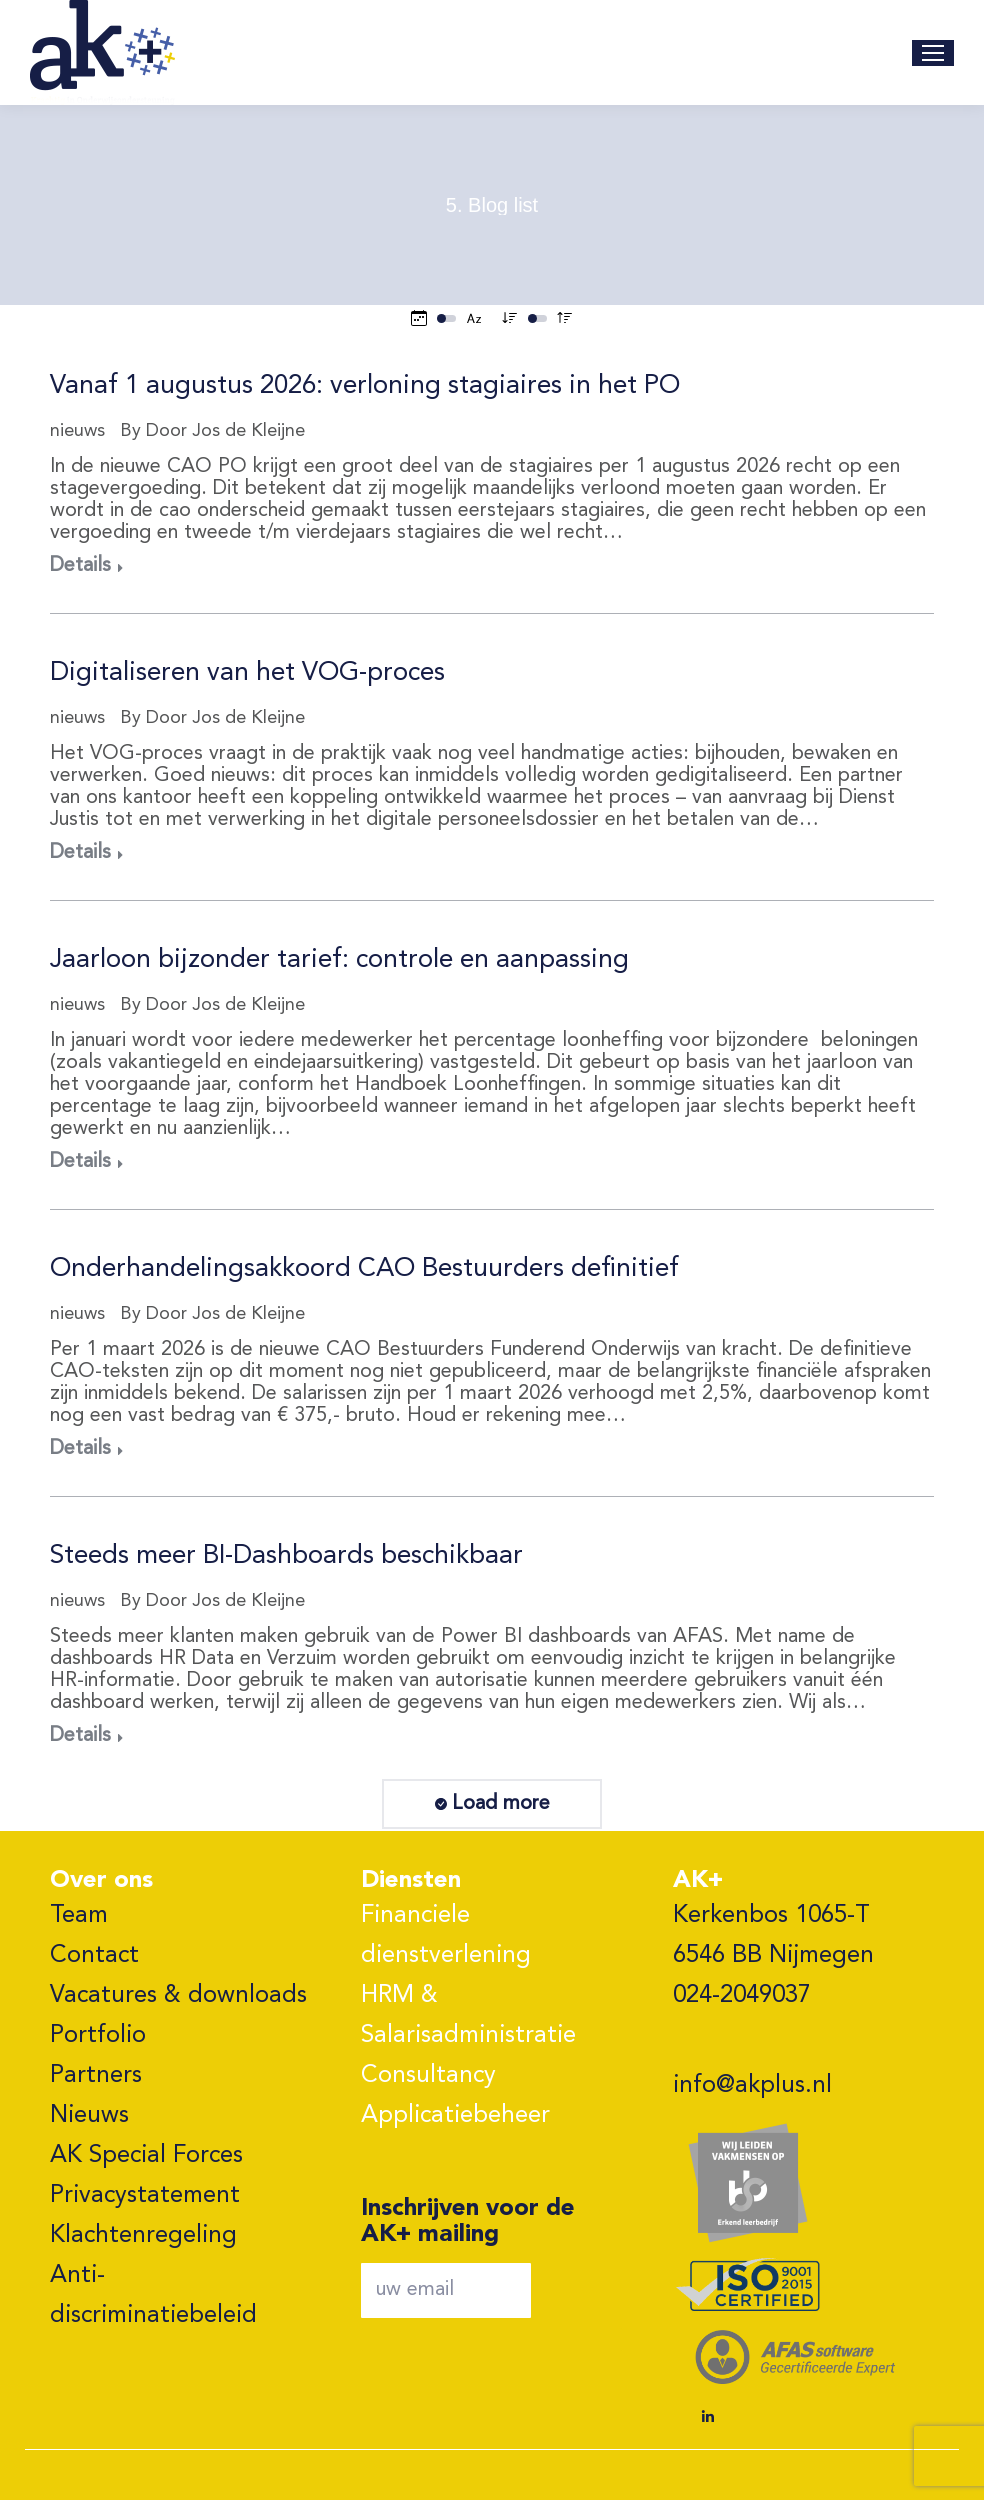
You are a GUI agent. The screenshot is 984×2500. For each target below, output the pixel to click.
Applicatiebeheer (455, 2116)
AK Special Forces (146, 2156)
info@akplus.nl (752, 2086)
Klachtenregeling (143, 2236)
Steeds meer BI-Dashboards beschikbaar (286, 1556)
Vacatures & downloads (178, 1996)
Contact (94, 1956)
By (212, 431)
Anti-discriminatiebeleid (153, 2296)
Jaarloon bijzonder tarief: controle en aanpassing (339, 960)
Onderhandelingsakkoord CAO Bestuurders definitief (364, 1269)
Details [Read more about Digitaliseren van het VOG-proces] (80, 853)
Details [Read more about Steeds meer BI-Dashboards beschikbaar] (80, 1736)
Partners (96, 2076)
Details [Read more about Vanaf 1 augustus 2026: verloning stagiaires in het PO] (80, 566)
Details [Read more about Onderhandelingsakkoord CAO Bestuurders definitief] (80, 1449)
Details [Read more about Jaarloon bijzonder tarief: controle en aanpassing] (80, 1162)
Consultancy (428, 2076)
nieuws (77, 431)
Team (79, 1916)
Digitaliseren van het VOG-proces (247, 673)
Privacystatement (145, 2196)
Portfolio (98, 2036)
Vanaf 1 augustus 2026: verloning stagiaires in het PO (365, 386)
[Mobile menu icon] (933, 53)
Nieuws (89, 2116)
